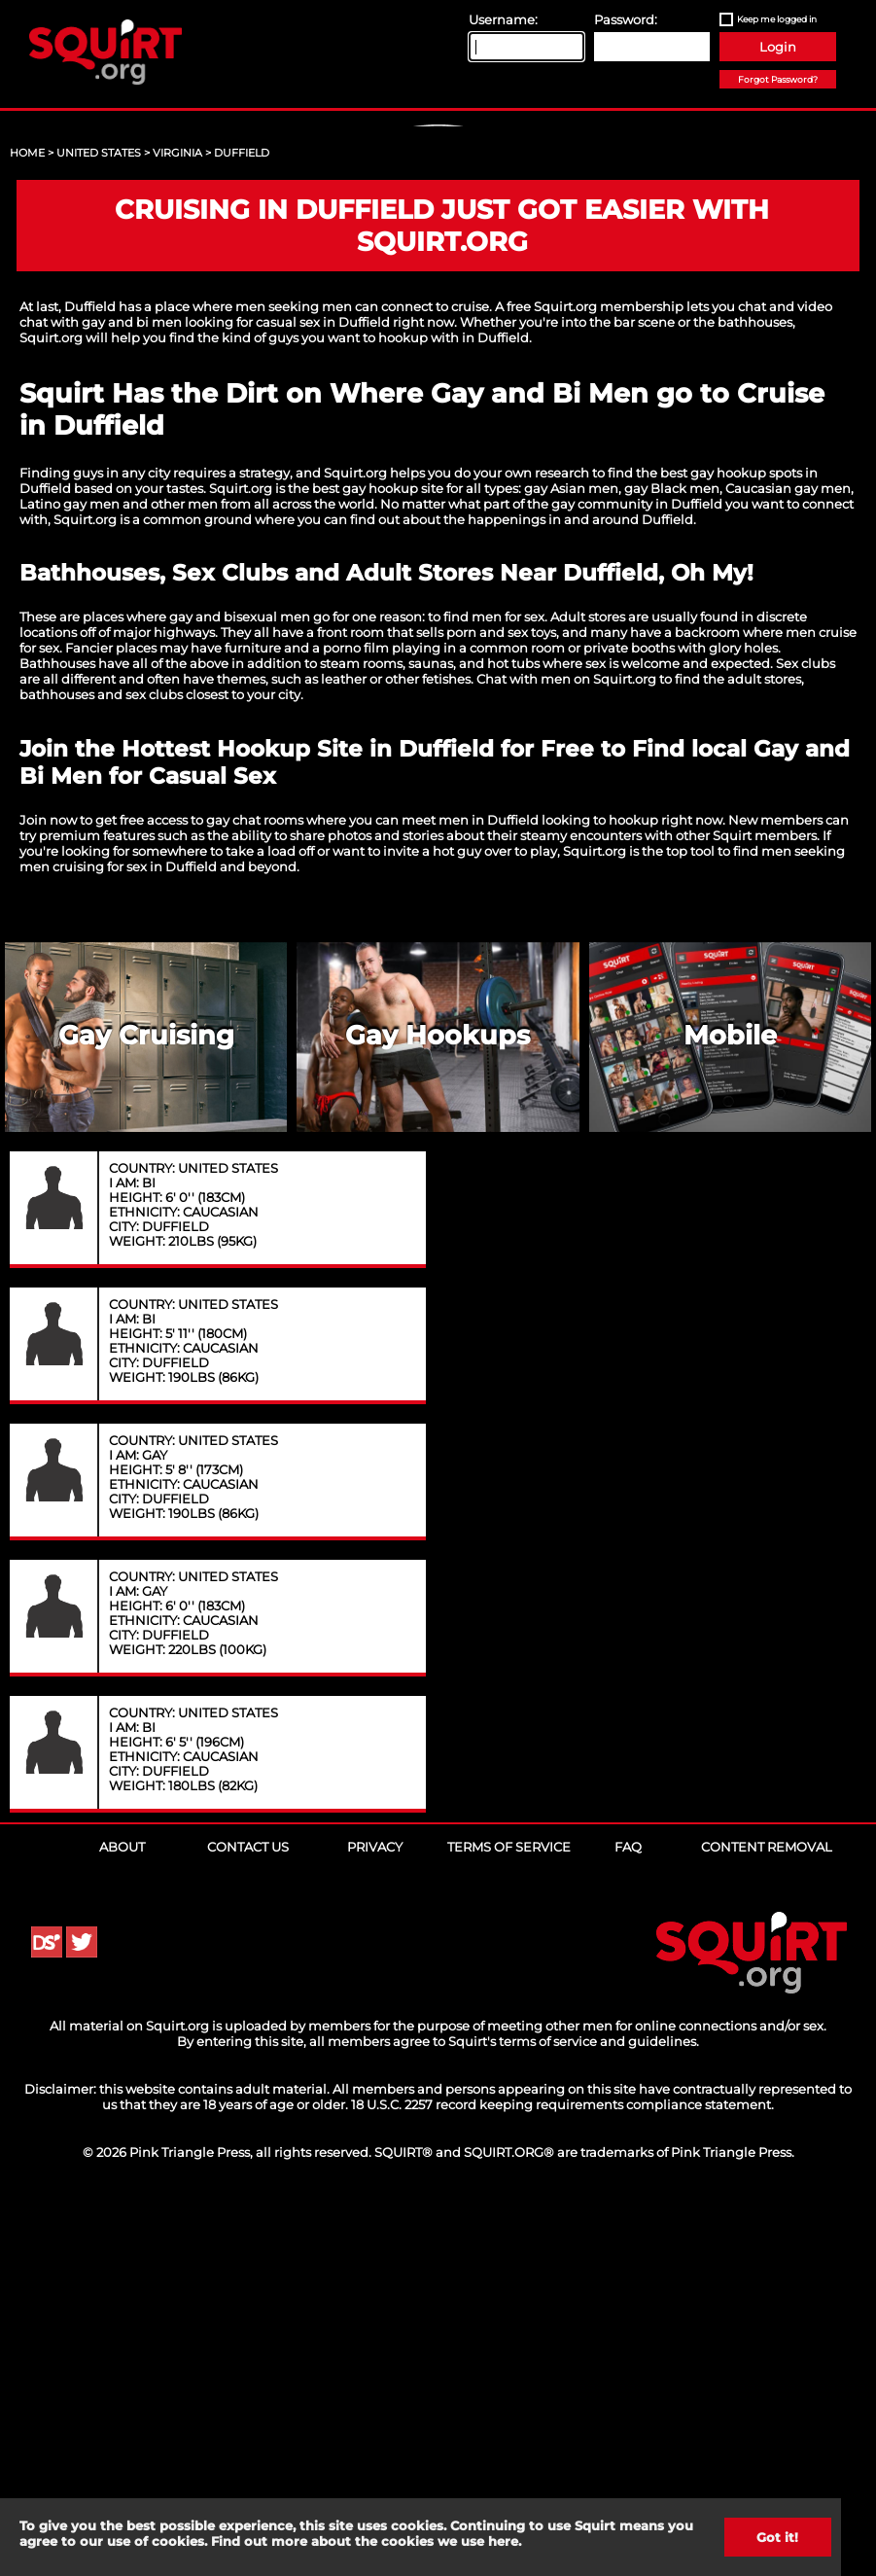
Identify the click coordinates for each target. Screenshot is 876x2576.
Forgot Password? (778, 79)
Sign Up (440, 292)
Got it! (777, 2537)
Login (777, 46)
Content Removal (766, 2220)
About (122, 2220)
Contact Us (248, 2220)
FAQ (628, 2220)
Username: (503, 19)
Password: (625, 19)
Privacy (375, 2220)
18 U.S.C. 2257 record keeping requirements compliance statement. (562, 2478)
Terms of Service (509, 2220)
